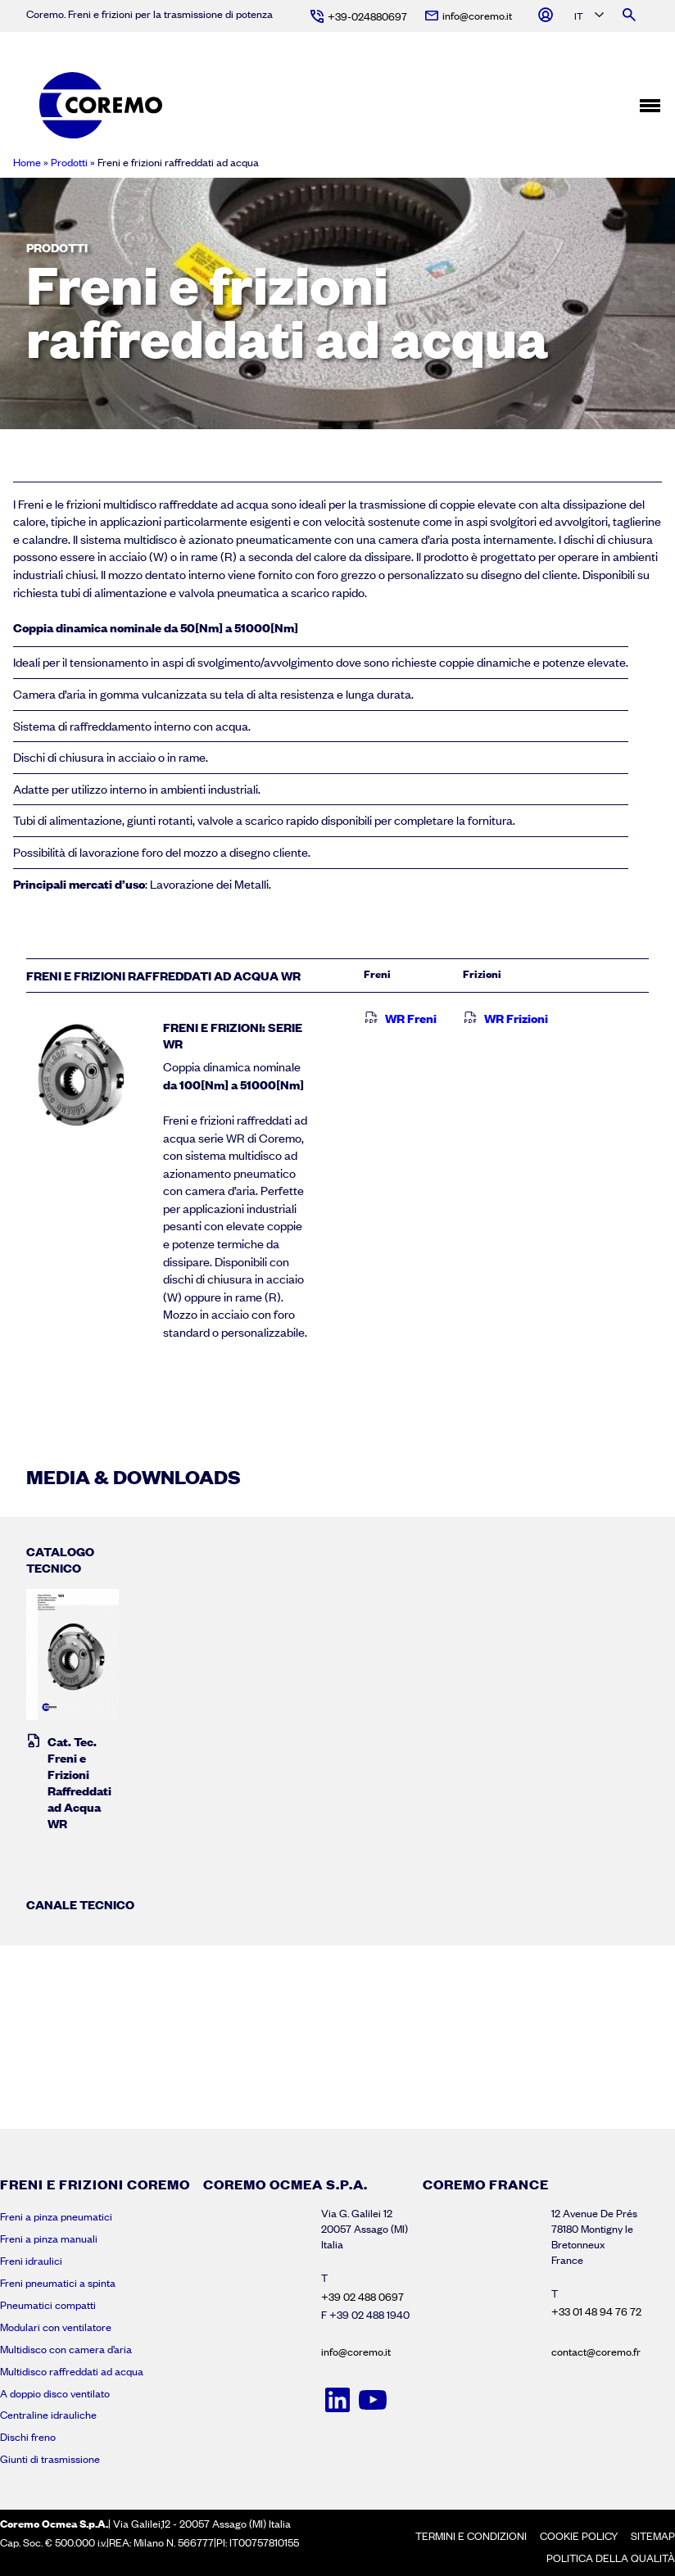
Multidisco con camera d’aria (66, 2349)
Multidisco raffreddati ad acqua (71, 2371)
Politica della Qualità (610, 2558)
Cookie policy (579, 2535)
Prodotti (69, 162)
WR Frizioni (505, 1018)
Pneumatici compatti (48, 2305)
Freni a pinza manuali (48, 2238)
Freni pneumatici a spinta (58, 2282)
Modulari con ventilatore (55, 2327)
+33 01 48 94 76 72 (596, 2311)
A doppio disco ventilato (55, 2393)
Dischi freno (28, 2436)
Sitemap (653, 2535)
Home (27, 162)
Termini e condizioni (471, 2535)
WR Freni (400, 1018)
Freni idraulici (31, 2260)
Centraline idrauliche (48, 2414)
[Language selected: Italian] (587, 17)
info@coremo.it (356, 2351)
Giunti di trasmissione (50, 2459)
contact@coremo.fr (596, 2351)
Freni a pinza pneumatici (56, 2216)
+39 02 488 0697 (362, 2296)
